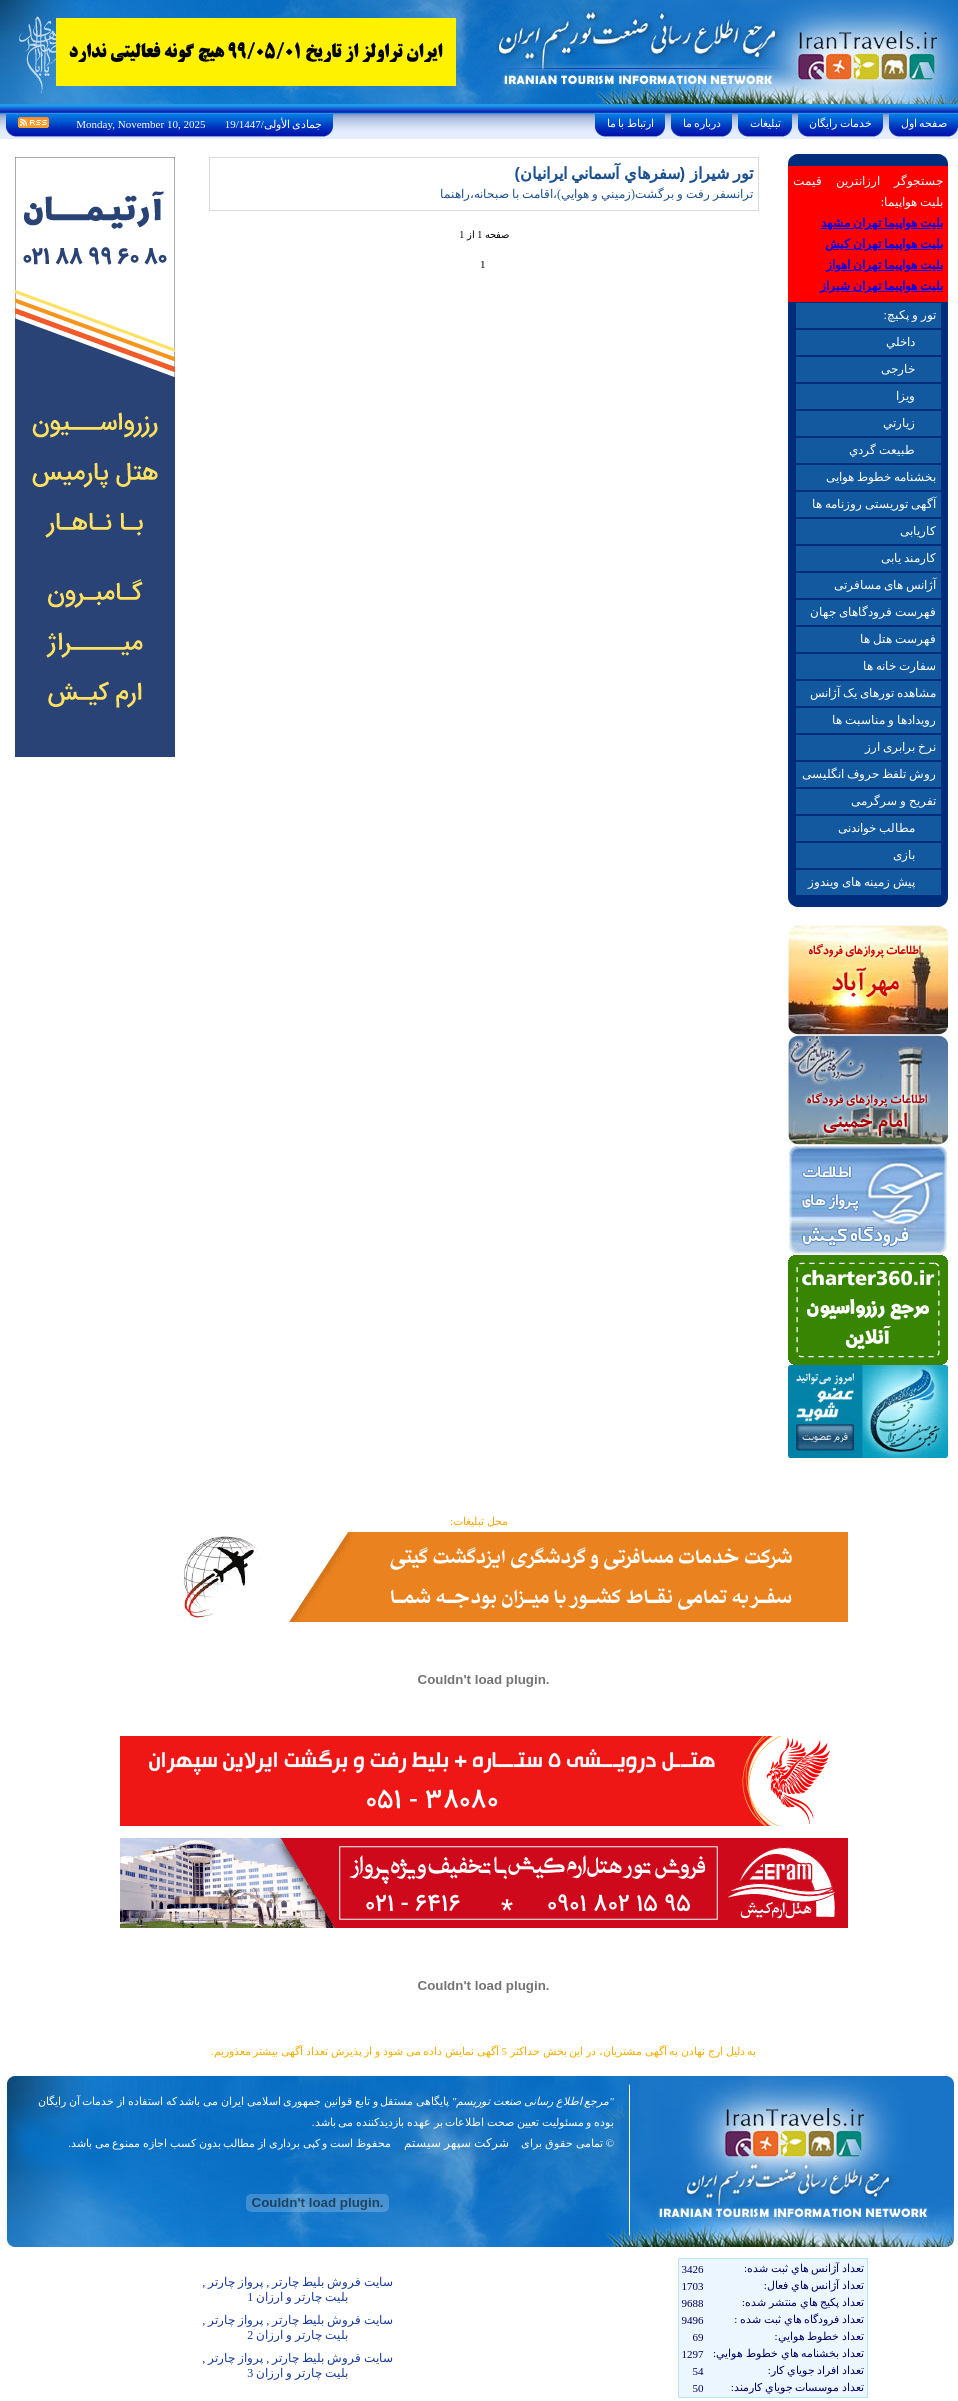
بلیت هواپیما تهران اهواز (884, 265)
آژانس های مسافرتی (885, 585)
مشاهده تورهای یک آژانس (873, 693)
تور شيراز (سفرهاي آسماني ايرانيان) (634, 173)
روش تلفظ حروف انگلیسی (869, 774)
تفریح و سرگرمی (893, 801)
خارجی (898, 369)
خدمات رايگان (841, 123)
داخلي (900, 342)
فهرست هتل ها (898, 639)
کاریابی (918, 531)
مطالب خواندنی (876, 828)
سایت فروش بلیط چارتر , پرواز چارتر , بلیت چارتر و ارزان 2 (297, 2327)
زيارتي (899, 423)
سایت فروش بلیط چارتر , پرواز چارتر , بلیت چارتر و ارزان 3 (297, 2365)
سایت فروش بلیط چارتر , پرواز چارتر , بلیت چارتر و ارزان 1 (297, 2289)
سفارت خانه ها (899, 666)
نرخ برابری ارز (900, 747)
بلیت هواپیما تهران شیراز (881, 286)
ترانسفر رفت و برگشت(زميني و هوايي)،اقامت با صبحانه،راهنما (596, 194)
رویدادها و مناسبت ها (884, 720)
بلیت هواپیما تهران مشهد (882, 223)
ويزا (905, 396)
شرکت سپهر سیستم (456, 2143)
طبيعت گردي (882, 450)
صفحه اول (924, 123)
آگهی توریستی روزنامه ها (874, 504)
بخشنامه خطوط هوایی (881, 477)
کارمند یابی (908, 558)
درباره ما (702, 123)
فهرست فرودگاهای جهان (873, 612)
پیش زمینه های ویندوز (861, 882)
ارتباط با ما (630, 123)
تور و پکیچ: (909, 315)
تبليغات (765, 123)
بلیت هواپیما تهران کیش (884, 244)
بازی (904, 855)
